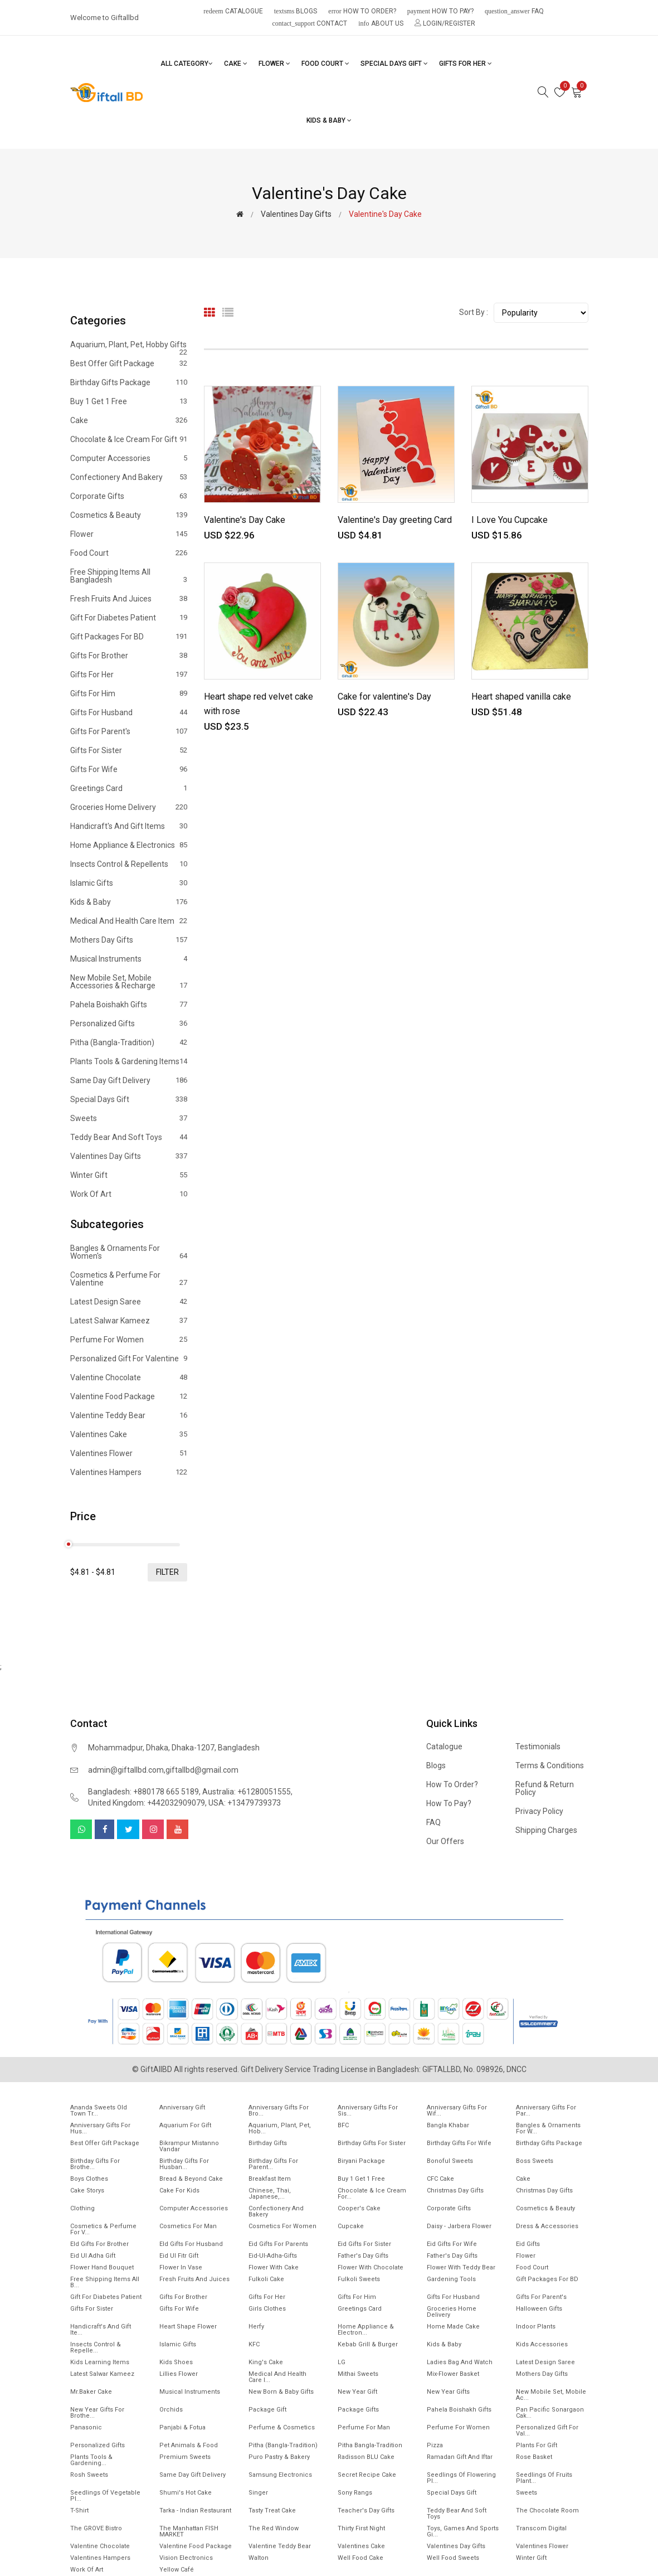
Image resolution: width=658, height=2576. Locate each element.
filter (167, 1572)
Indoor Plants (535, 2326)
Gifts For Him (128, 693)
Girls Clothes (267, 2309)
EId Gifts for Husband (191, 2244)
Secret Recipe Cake (367, 2475)
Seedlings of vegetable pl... (105, 2496)
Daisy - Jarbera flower (459, 2226)
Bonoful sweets (450, 2161)
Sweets (128, 1118)
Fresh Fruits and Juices (128, 598)
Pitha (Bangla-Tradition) (128, 1042)
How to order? (362, 11)
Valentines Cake (128, 1434)
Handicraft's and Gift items (128, 826)
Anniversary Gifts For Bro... (278, 2110)
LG (341, 2362)
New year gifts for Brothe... (97, 2413)
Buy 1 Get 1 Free (128, 401)
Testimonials (537, 1746)
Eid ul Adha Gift (92, 2256)
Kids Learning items (99, 2362)
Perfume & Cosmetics (281, 2427)
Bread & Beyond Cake (191, 2179)
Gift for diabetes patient (128, 617)
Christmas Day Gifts (455, 2190)
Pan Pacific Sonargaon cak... (550, 2413)
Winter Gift (128, 1175)
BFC (343, 2125)
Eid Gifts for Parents (278, 2244)
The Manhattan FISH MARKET (188, 2531)
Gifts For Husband (128, 712)
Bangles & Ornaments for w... (548, 2128)
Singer (258, 2493)
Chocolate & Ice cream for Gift (128, 439)
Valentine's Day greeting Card (395, 520)
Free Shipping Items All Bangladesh (128, 575)
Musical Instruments (128, 958)
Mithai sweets (358, 2374)
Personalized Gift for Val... (547, 2430)
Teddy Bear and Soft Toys (128, 1137)
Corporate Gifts (128, 496)
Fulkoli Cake (266, 2279)
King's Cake (265, 2362)
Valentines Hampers (128, 1472)
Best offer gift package (128, 363)
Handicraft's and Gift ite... (100, 2329)
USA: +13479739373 (244, 1802)
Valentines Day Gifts (296, 214)
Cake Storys (87, 2190)
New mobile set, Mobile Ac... (551, 2395)
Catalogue (232, 11)
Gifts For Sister (128, 750)
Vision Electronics (186, 2558)
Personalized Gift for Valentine (128, 1358)
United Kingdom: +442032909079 (146, 1802)
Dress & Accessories (547, 2226)
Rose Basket (534, 2457)
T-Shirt (79, 2510)
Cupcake (351, 2226)
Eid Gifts (528, 2244)
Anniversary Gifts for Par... (546, 2110)
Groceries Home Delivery (128, 807)
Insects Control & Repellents (128, 864)
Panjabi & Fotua (182, 2427)
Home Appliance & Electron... (366, 2329)
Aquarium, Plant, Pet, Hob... (279, 2128)
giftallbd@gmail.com (201, 1770)
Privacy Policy (539, 1811)
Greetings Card (128, 788)
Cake (235, 63)
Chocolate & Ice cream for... (372, 2193)
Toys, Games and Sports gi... (463, 2531)
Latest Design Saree (128, 1301)
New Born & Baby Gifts (281, 2392)
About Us (380, 23)
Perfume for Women (128, 1339)
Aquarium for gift (185, 2125)
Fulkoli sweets (359, 2279)
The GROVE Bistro (96, 2528)
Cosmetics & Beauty (128, 515)
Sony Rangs (355, 2493)
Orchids (171, 2410)
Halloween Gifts (539, 2309)
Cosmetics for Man (188, 2226)
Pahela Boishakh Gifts (128, 1004)
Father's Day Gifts (363, 2256)
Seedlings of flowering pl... (461, 2478)
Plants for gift (536, 2445)
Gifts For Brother (128, 655)
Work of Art (128, 1194)
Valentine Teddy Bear (128, 1415)
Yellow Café (176, 2570)
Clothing (82, 2208)
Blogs (296, 11)
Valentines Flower (128, 1453)
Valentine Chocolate (128, 1377)
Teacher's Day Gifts (366, 2510)
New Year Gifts (448, 2392)
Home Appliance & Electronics (128, 845)
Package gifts (358, 2410)
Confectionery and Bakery (128, 477)
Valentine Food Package (128, 1396)
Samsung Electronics (280, 2475)
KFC (254, 2344)
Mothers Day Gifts (128, 939)
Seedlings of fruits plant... (544, 2478)
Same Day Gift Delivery (128, 1080)
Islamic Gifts (128, 883)
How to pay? (440, 11)
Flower (274, 63)
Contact (310, 23)
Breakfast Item (269, 2179)
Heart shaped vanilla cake (521, 696)
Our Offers (445, 1841)
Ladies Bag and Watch (460, 2362)
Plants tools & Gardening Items (128, 1061)
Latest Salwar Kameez (128, 1320)
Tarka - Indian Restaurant (195, 2510)
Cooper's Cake (359, 2208)
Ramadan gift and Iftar (460, 2457)
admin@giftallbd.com (126, 1770)
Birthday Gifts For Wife (459, 2143)
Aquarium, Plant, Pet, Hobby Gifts (128, 347)
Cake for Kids (179, 2190)
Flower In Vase (180, 2267)
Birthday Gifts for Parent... (273, 2164)
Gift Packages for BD (128, 636)
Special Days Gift (394, 63)
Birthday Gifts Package (128, 382)
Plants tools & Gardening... (91, 2460)
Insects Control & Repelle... (95, 2347)
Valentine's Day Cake (244, 520)
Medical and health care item (128, 920)
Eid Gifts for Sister (364, 2244)
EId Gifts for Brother (99, 2244)
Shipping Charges (546, 1830)
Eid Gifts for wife (452, 2244)
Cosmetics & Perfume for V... (103, 2229)
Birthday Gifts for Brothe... (95, 2164)
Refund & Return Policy (544, 1788)
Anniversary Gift (182, 2107)
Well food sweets (453, 2558)
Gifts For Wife (128, 769)
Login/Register (445, 23)
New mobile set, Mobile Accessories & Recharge (128, 981)
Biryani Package (361, 2161)
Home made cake (453, 2326)
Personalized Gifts (128, 1023)
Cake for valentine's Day (384, 696)
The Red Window (273, 2528)
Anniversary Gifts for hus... (100, 2128)
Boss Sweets (534, 2161)
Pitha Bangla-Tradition (370, 2445)
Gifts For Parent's (128, 731)
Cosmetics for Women (282, 2226)
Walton (258, 2558)
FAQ (514, 11)
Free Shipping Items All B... (104, 2282)
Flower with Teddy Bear (461, 2267)
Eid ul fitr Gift (178, 2256)
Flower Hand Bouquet (102, 2267)
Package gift (267, 2410)
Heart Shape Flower (188, 2326)
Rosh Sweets (89, 2475)
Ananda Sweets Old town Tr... (98, 2110)
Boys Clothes (89, 2179)
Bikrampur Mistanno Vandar (189, 2146)
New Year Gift (357, 2392)
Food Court (325, 63)
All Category (186, 63)
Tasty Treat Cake (272, 2510)
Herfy (256, 2326)
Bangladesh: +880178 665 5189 (143, 1791)
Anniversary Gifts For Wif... (457, 2110)
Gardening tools (451, 2279)
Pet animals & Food (188, 2445)
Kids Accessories (542, 2344)
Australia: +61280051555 (246, 1791)
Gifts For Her (465, 63)
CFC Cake (440, 2179)
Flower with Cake (273, 2267)
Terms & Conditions (549, 1765)
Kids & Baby (329, 120)
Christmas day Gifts (544, 2190)
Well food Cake (360, 2558)
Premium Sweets (185, 2457)
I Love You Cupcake (509, 520)
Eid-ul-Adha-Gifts (272, 2256)
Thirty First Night (361, 2528)
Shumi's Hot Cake (185, 2493)
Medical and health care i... (277, 2377)
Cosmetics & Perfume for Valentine (128, 1278)
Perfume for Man (364, 2427)
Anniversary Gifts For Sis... (368, 2110)
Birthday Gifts (267, 2143)
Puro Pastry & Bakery (279, 2457)
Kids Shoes (176, 2362)
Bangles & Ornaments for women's (128, 1252)
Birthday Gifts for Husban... (184, 2164)
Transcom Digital (541, 2528)
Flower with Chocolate (370, 2267)
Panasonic (86, 2427)
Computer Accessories (128, 458)
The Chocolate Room (547, 2510)
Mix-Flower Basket (453, 2374)
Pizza (435, 2445)
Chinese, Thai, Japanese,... (269, 2193)
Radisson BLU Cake (366, 2457)
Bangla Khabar (448, 2125)
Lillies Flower (178, 2374)
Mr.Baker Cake (91, 2392)
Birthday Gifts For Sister (372, 2143)
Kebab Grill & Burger (368, 2344)
